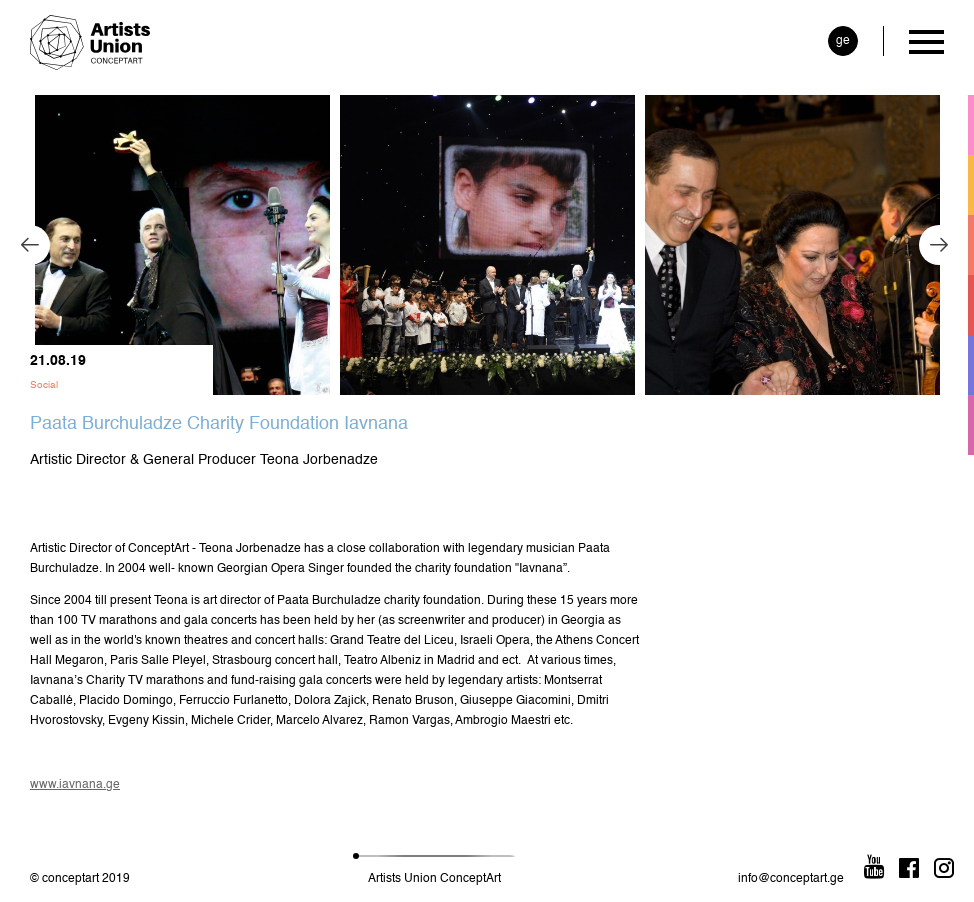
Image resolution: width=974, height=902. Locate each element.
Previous (30, 245)
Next (939, 245)
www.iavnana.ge (75, 785)
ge (843, 41)
